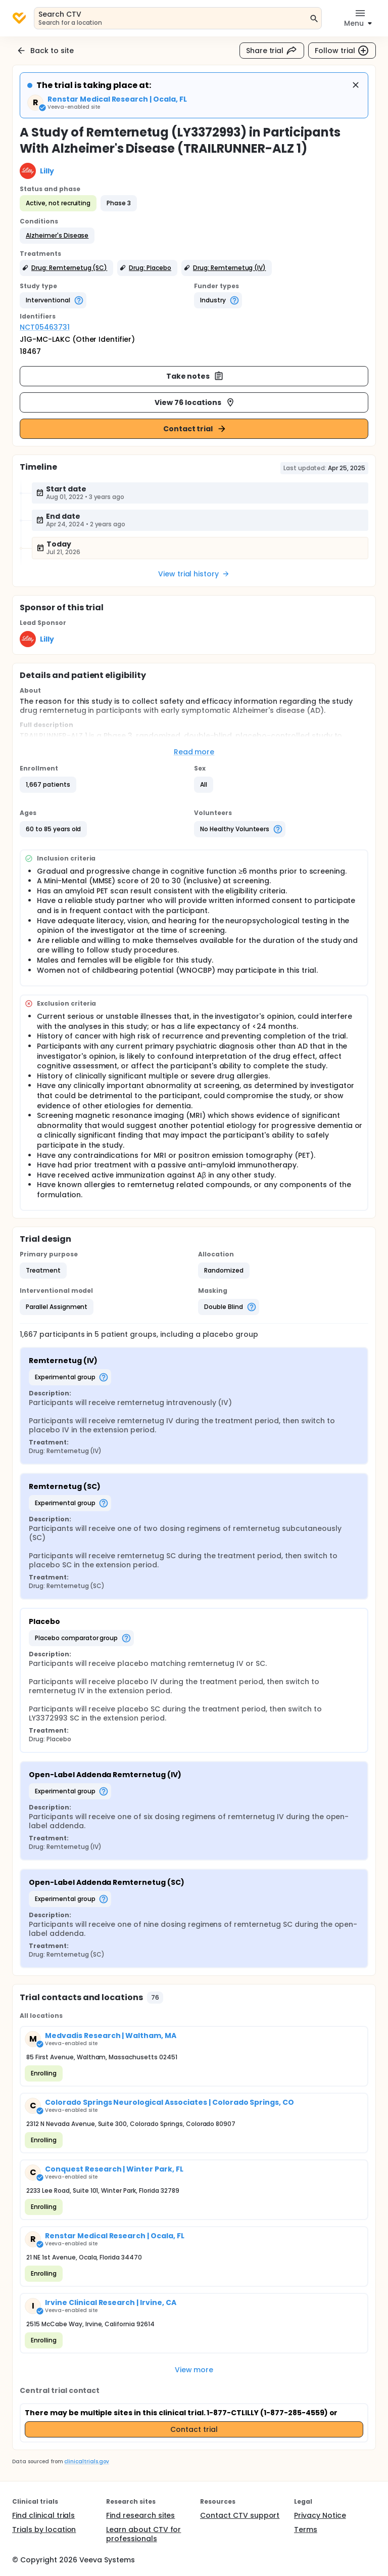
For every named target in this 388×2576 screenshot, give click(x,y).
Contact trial (195, 429)
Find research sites (140, 2515)
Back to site (45, 51)
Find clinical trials (43, 2515)
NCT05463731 (45, 327)
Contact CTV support (239, 2515)
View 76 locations (195, 402)
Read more (194, 751)
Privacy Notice (320, 2515)
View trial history (194, 574)
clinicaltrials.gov (86, 2461)
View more (194, 2370)
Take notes (195, 376)
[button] (57, 236)
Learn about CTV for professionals (143, 2534)
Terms (305, 2529)
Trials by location (44, 2529)
